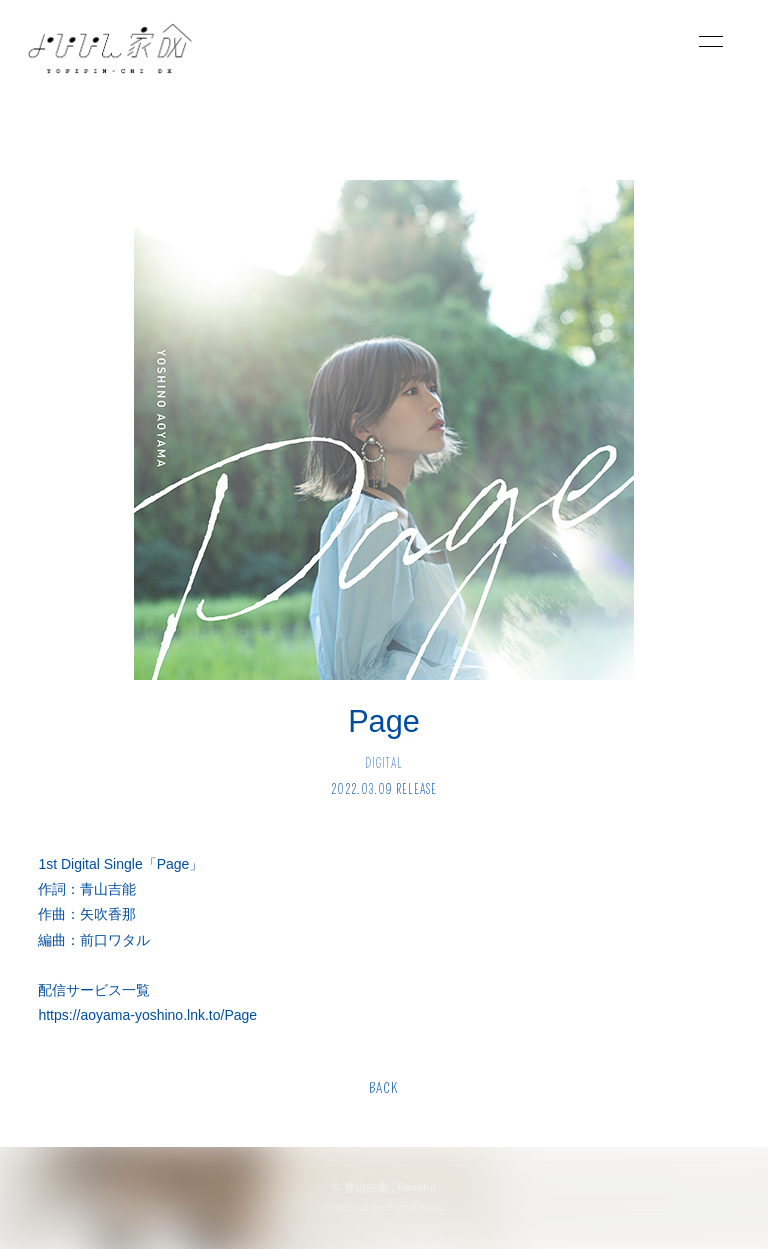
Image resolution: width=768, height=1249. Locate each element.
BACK (384, 1088)
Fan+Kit (416, 1187)
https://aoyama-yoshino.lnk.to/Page (147, 1015)
